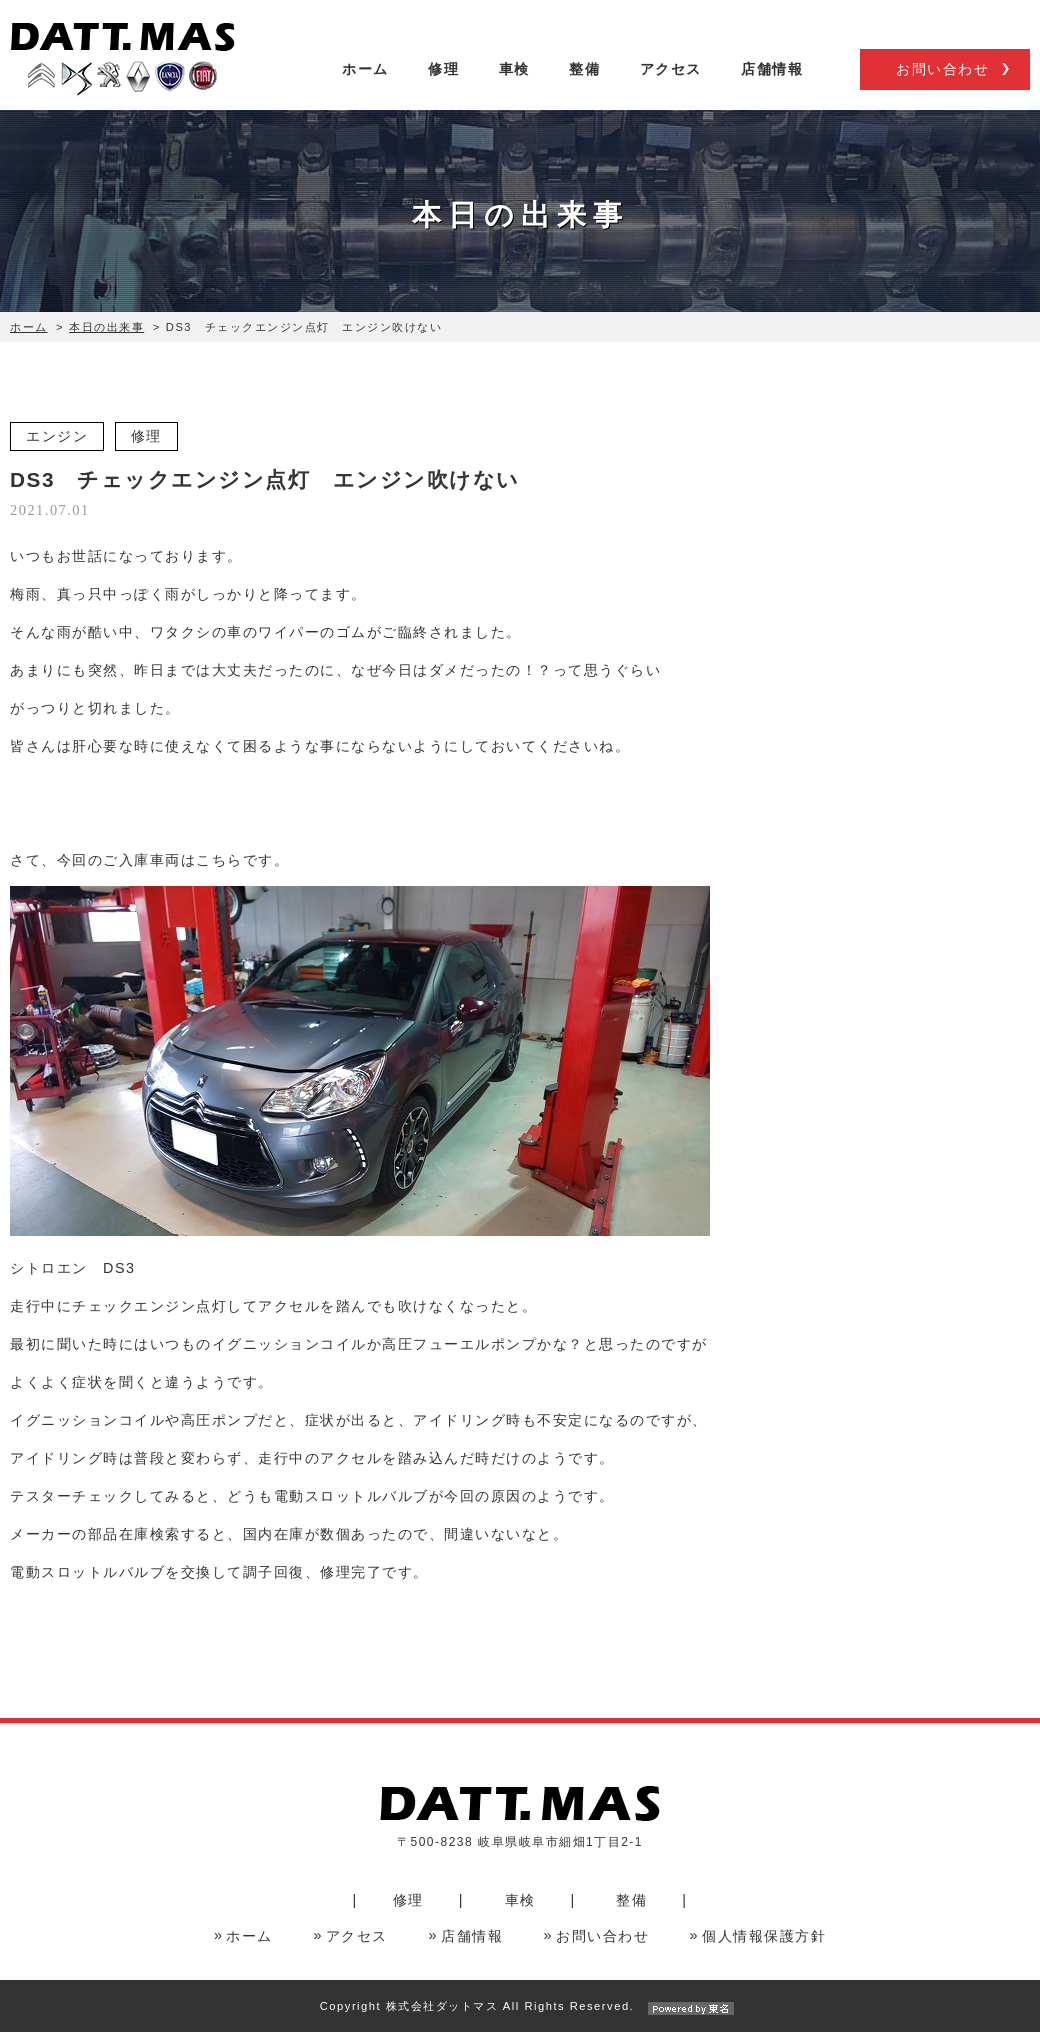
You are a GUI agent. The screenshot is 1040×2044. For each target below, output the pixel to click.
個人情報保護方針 (764, 1948)
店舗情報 (772, 87)
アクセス (671, 87)
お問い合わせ (942, 88)
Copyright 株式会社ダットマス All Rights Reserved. (520, 2018)
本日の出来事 (106, 338)
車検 (514, 87)
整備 (584, 87)
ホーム (365, 87)
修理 (443, 87)
